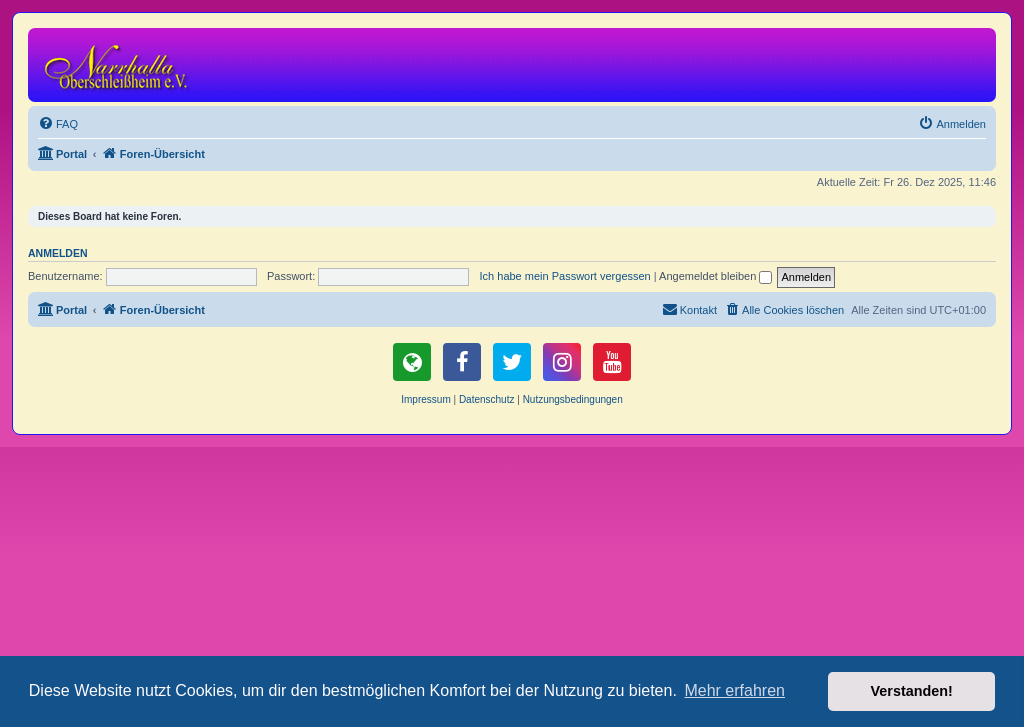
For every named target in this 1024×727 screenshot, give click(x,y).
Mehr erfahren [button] (734, 690)
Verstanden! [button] (912, 691)
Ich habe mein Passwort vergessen (565, 276)
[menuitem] (58, 124)
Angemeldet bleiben (715, 276)
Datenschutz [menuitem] (487, 399)
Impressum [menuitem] (425, 399)
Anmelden (58, 253)
